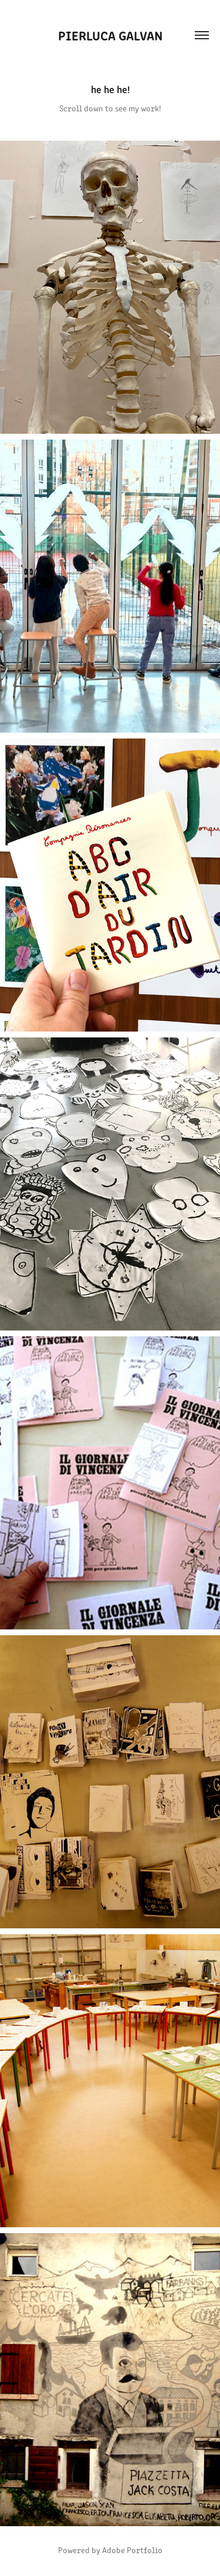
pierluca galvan (110, 35)
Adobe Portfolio (132, 2549)
